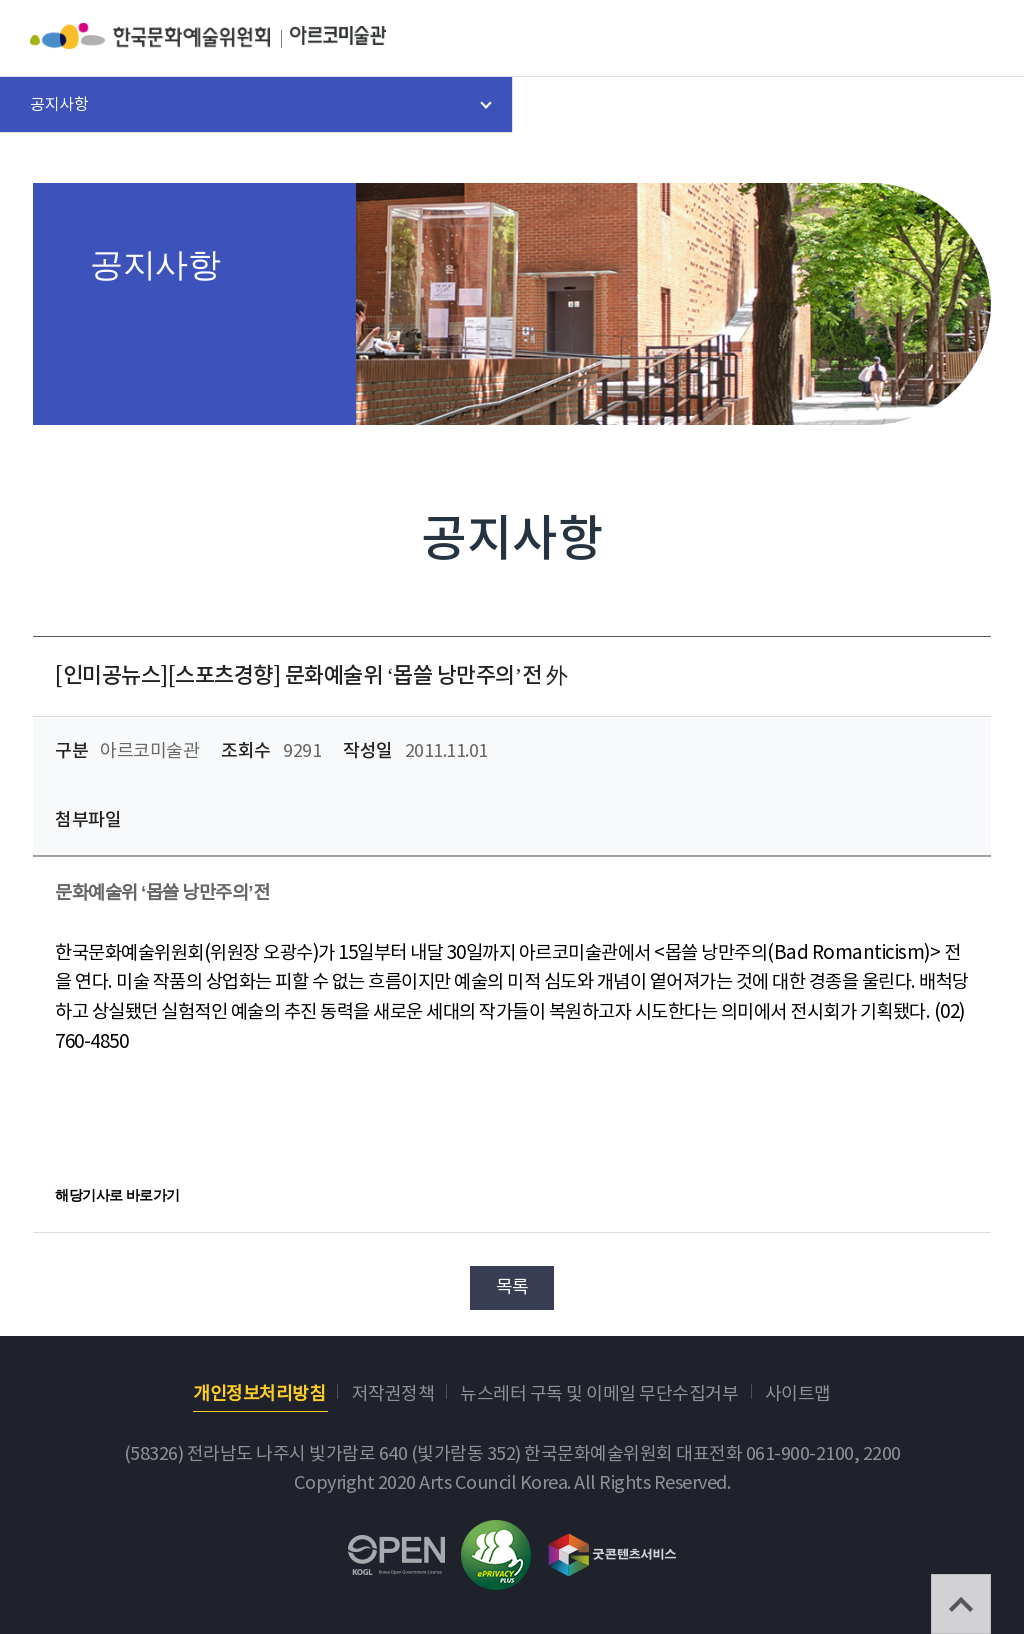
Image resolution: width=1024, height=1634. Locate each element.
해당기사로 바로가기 (117, 1195)
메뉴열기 (978, 40)
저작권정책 (393, 1394)
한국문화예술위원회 (160, 36)
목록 (512, 1287)
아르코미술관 (338, 36)
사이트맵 (798, 1394)
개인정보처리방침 (259, 1394)
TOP (961, 1604)
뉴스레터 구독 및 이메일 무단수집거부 (599, 1394)
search (925, 40)
